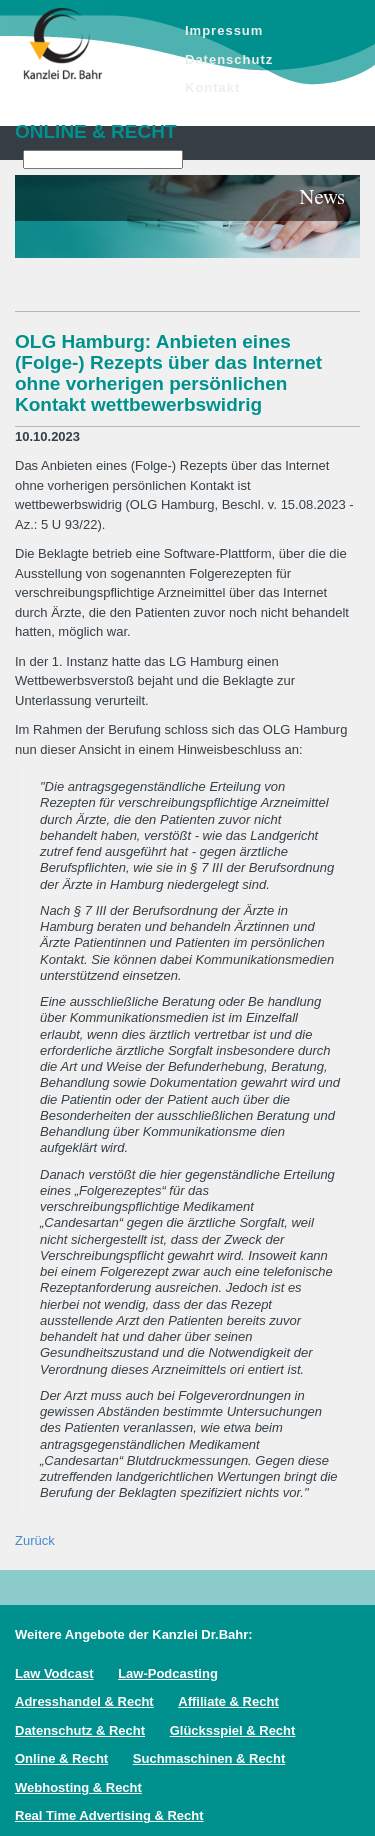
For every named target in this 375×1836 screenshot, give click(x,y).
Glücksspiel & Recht (233, 1730)
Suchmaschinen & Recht (209, 1758)
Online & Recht (61, 1758)
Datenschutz (229, 59)
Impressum (224, 30)
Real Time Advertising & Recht (109, 1815)
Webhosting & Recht (78, 1787)
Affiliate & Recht (228, 1701)
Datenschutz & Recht (80, 1730)
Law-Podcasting (168, 1673)
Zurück (35, 1540)
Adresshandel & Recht (84, 1701)
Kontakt (212, 87)
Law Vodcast (54, 1673)
